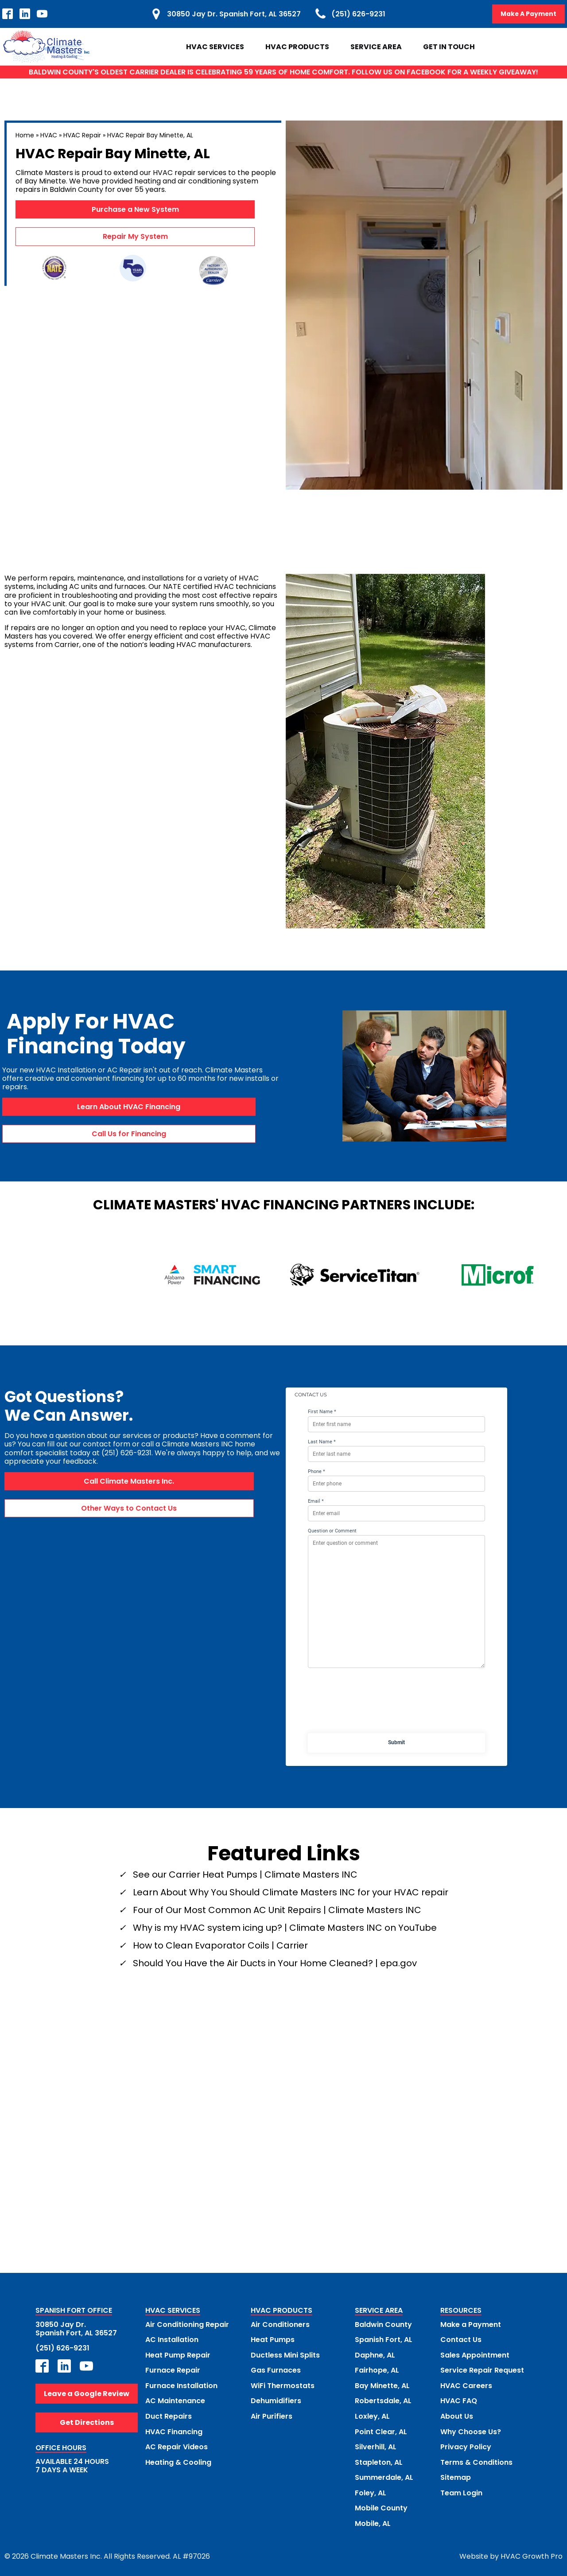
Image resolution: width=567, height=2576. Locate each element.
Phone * (316, 1471)
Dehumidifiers (276, 2400)
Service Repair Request (482, 2370)
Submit (396, 1742)
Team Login (461, 2490)
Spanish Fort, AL (383, 2339)
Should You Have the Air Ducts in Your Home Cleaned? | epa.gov (275, 1963)
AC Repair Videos (176, 2445)
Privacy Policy (465, 2445)
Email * (316, 1501)
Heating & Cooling (178, 2460)
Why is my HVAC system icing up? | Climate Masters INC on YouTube (285, 1927)
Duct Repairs (168, 2415)
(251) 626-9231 (62, 2348)
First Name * (322, 1412)
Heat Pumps (273, 2339)
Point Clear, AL (381, 2430)
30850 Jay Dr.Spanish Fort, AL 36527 (76, 2328)
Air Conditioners (280, 2324)
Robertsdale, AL (383, 2400)
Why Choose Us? (470, 2430)
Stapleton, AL (379, 2460)
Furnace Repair (172, 2370)
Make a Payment (470, 2324)
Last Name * (322, 1442)
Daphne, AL (375, 2354)
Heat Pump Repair (177, 2354)
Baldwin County (383, 2324)
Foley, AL (370, 2490)
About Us (456, 2415)
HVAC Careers (466, 2385)
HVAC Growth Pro (532, 2554)
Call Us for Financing (129, 1134)
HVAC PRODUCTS (281, 2310)
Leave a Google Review (86, 2393)
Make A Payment (528, 13)
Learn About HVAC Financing (128, 1107)
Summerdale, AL (384, 2475)
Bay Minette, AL (382, 2385)
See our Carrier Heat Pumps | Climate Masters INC (245, 1874)
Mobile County (381, 2506)
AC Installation (171, 2339)
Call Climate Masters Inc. (129, 1481)
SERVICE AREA (379, 2310)
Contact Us (461, 2339)
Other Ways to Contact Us (129, 1508)
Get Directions (87, 2422)
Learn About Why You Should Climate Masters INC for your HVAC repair (290, 1892)
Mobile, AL (373, 2521)
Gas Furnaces (276, 2370)
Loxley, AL (372, 2415)
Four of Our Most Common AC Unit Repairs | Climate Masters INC (277, 1910)
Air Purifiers (271, 2415)
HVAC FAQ (458, 2400)
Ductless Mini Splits (285, 2354)
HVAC (48, 135)
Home (25, 135)
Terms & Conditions (476, 2460)
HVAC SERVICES (172, 2310)
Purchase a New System (135, 209)
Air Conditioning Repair (187, 2324)
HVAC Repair (82, 135)
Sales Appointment (474, 2354)
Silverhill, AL (375, 2445)
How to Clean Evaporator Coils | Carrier (220, 1945)
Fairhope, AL (377, 2370)
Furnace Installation (181, 2385)
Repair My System (135, 237)
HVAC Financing (173, 2430)
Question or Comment (332, 1531)
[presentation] (396, 1702)
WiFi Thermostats (283, 2385)
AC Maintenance (175, 2400)
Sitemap (455, 2475)
